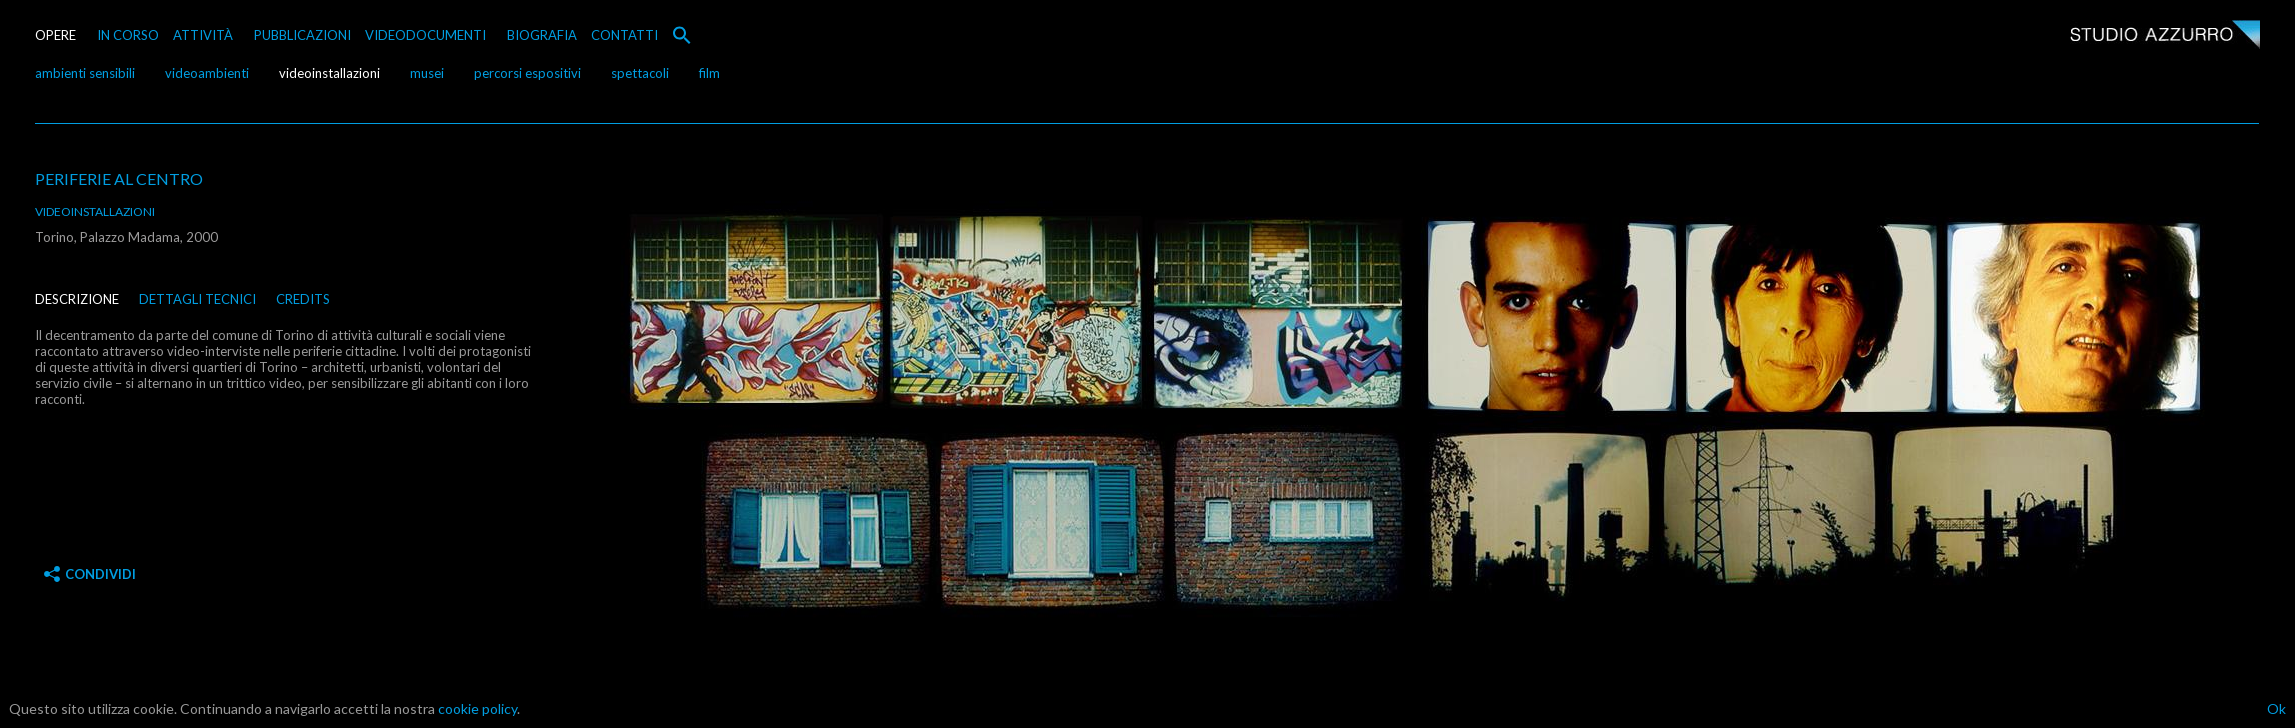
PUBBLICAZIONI (302, 35)
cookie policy (477, 708)
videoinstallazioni (329, 73)
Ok (2276, 708)
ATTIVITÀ (203, 35)
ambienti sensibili (85, 73)
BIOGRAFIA (542, 35)
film (709, 73)
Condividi (90, 574)
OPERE (55, 35)
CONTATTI (624, 35)
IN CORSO (128, 35)
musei (427, 73)
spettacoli (640, 73)
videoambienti (207, 73)
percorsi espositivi (527, 73)
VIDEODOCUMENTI (425, 35)
